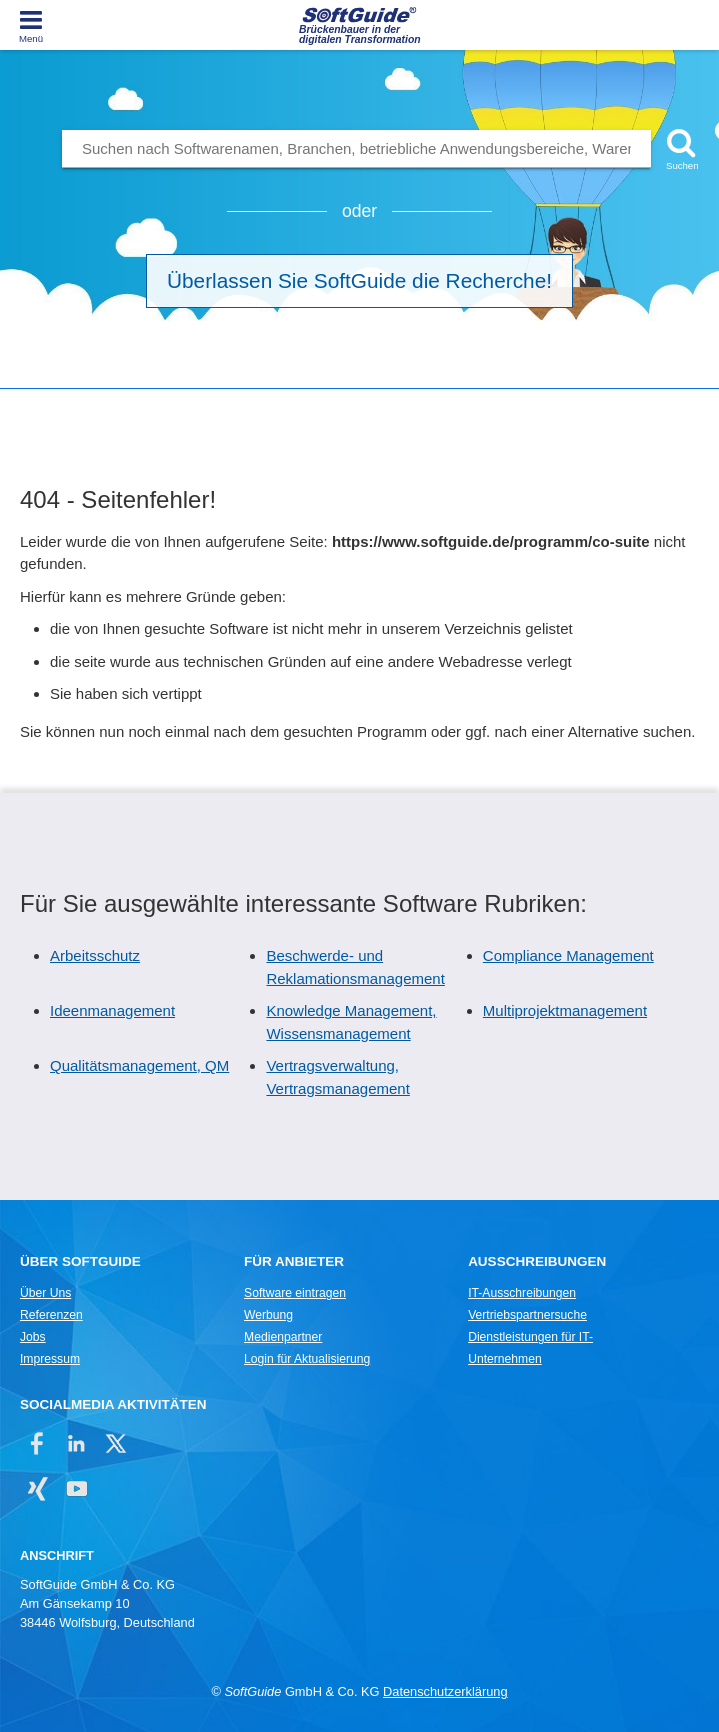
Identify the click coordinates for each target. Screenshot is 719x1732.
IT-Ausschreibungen (522, 1293)
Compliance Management (568, 955)
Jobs (33, 1337)
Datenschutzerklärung (445, 1691)
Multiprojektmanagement (565, 1010)
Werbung (268, 1315)
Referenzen (51, 1315)
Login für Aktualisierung (307, 1359)
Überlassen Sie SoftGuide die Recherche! (359, 280)
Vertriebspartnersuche (527, 1315)
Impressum (50, 1359)
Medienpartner (283, 1337)
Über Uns (45, 1293)
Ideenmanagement (112, 1010)
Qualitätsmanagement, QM (139, 1065)
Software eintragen (295, 1293)
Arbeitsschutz (95, 955)
